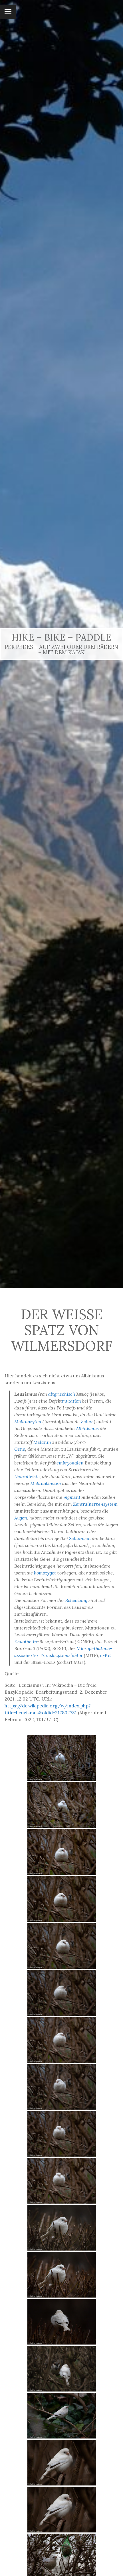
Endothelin (25, 1641)
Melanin (42, 1442)
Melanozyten (27, 1421)
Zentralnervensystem (95, 1504)
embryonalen (70, 1463)
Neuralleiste (27, 1476)
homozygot (45, 1573)
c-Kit (105, 1655)
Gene (19, 1449)
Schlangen (80, 1538)
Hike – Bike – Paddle (61, 637)
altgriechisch (61, 1394)
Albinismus (87, 1428)
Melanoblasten (45, 1483)
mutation (71, 1401)
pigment (71, 1497)
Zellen (87, 1421)
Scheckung (76, 1600)
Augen (20, 1518)
